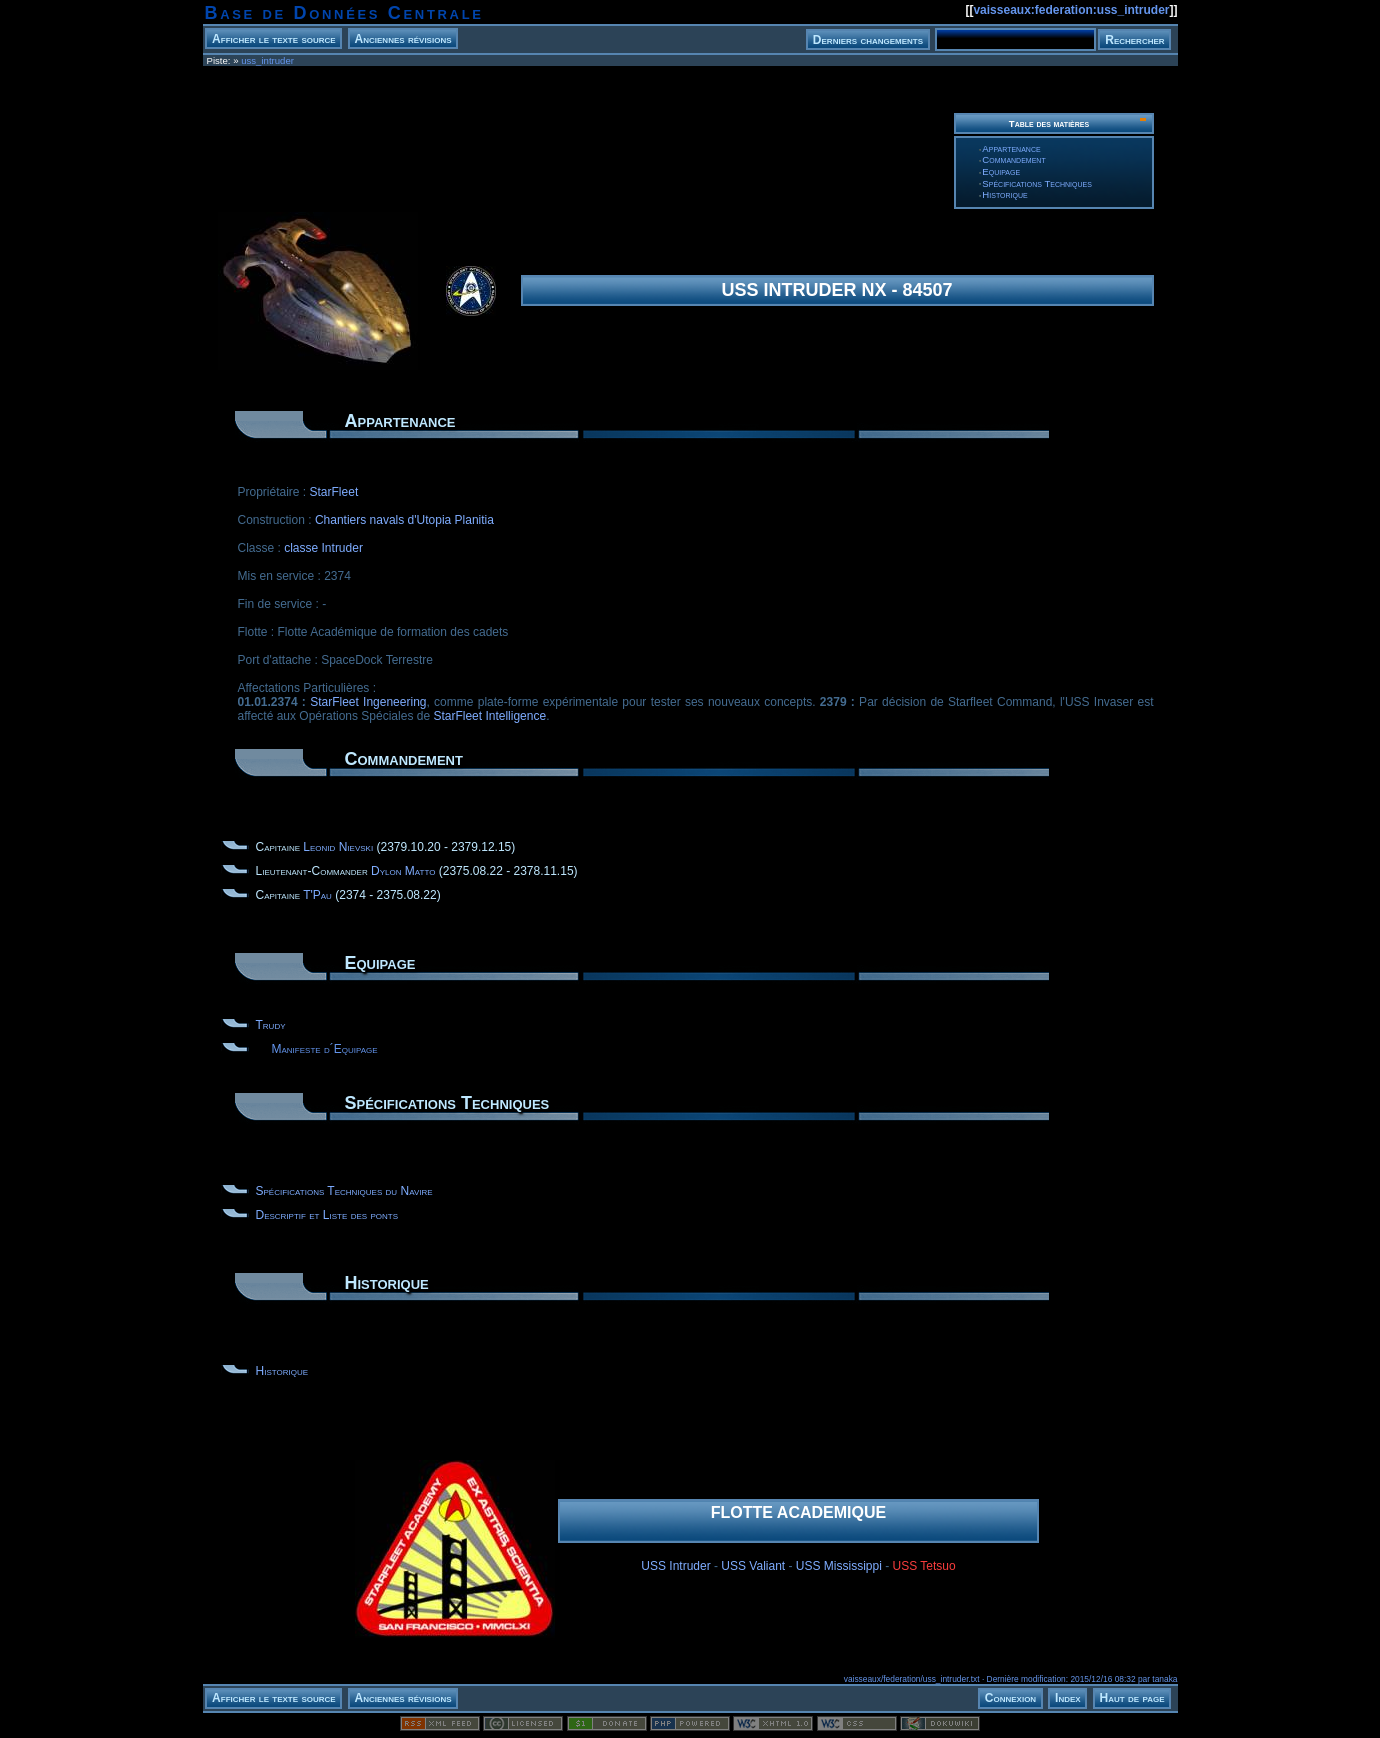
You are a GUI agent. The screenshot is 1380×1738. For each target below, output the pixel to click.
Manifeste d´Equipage (325, 1049)
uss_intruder (267, 60)
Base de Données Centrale (344, 13)
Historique (1004, 194)
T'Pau (317, 895)
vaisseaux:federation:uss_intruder (1071, 10)
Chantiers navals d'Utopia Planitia (404, 520)
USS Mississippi (839, 1566)
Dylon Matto (403, 871)
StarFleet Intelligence (489, 716)
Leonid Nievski (338, 847)
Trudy (271, 1025)
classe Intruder (323, 548)
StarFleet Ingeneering (368, 702)
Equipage (1001, 171)
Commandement (1013, 159)
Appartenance (1011, 148)
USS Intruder (675, 1566)
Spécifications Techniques (1037, 183)
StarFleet (334, 492)
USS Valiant (753, 1566)
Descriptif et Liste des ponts (327, 1215)
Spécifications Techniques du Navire (344, 1191)
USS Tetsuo (924, 1566)
